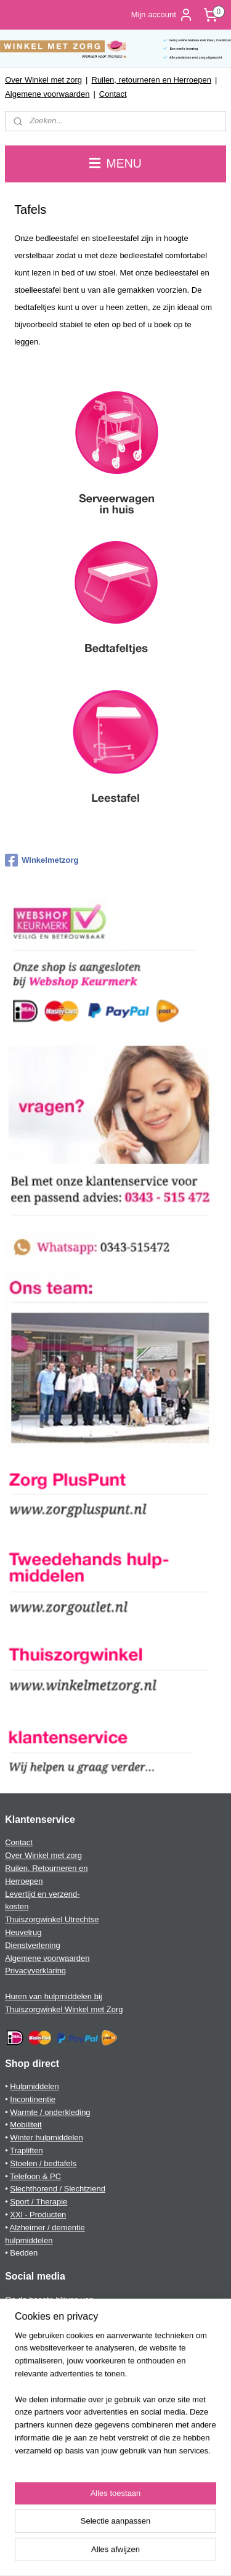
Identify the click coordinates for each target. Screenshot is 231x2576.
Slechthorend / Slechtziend (57, 2188)
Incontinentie (32, 2099)
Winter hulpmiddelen (46, 2137)
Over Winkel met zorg (43, 79)
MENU (115, 163)
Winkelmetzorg (41, 860)
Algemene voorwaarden (47, 94)
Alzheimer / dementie (47, 2227)
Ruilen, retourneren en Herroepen (151, 79)
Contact (113, 94)
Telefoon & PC (35, 2176)
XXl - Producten (38, 2214)
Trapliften (26, 2150)
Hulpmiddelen (34, 2086)
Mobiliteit (25, 2124)
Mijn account (162, 14)
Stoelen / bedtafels (43, 2163)
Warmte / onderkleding (50, 2112)
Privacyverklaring (35, 1970)
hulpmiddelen (28, 2240)
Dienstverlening (32, 1945)
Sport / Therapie (38, 2201)
